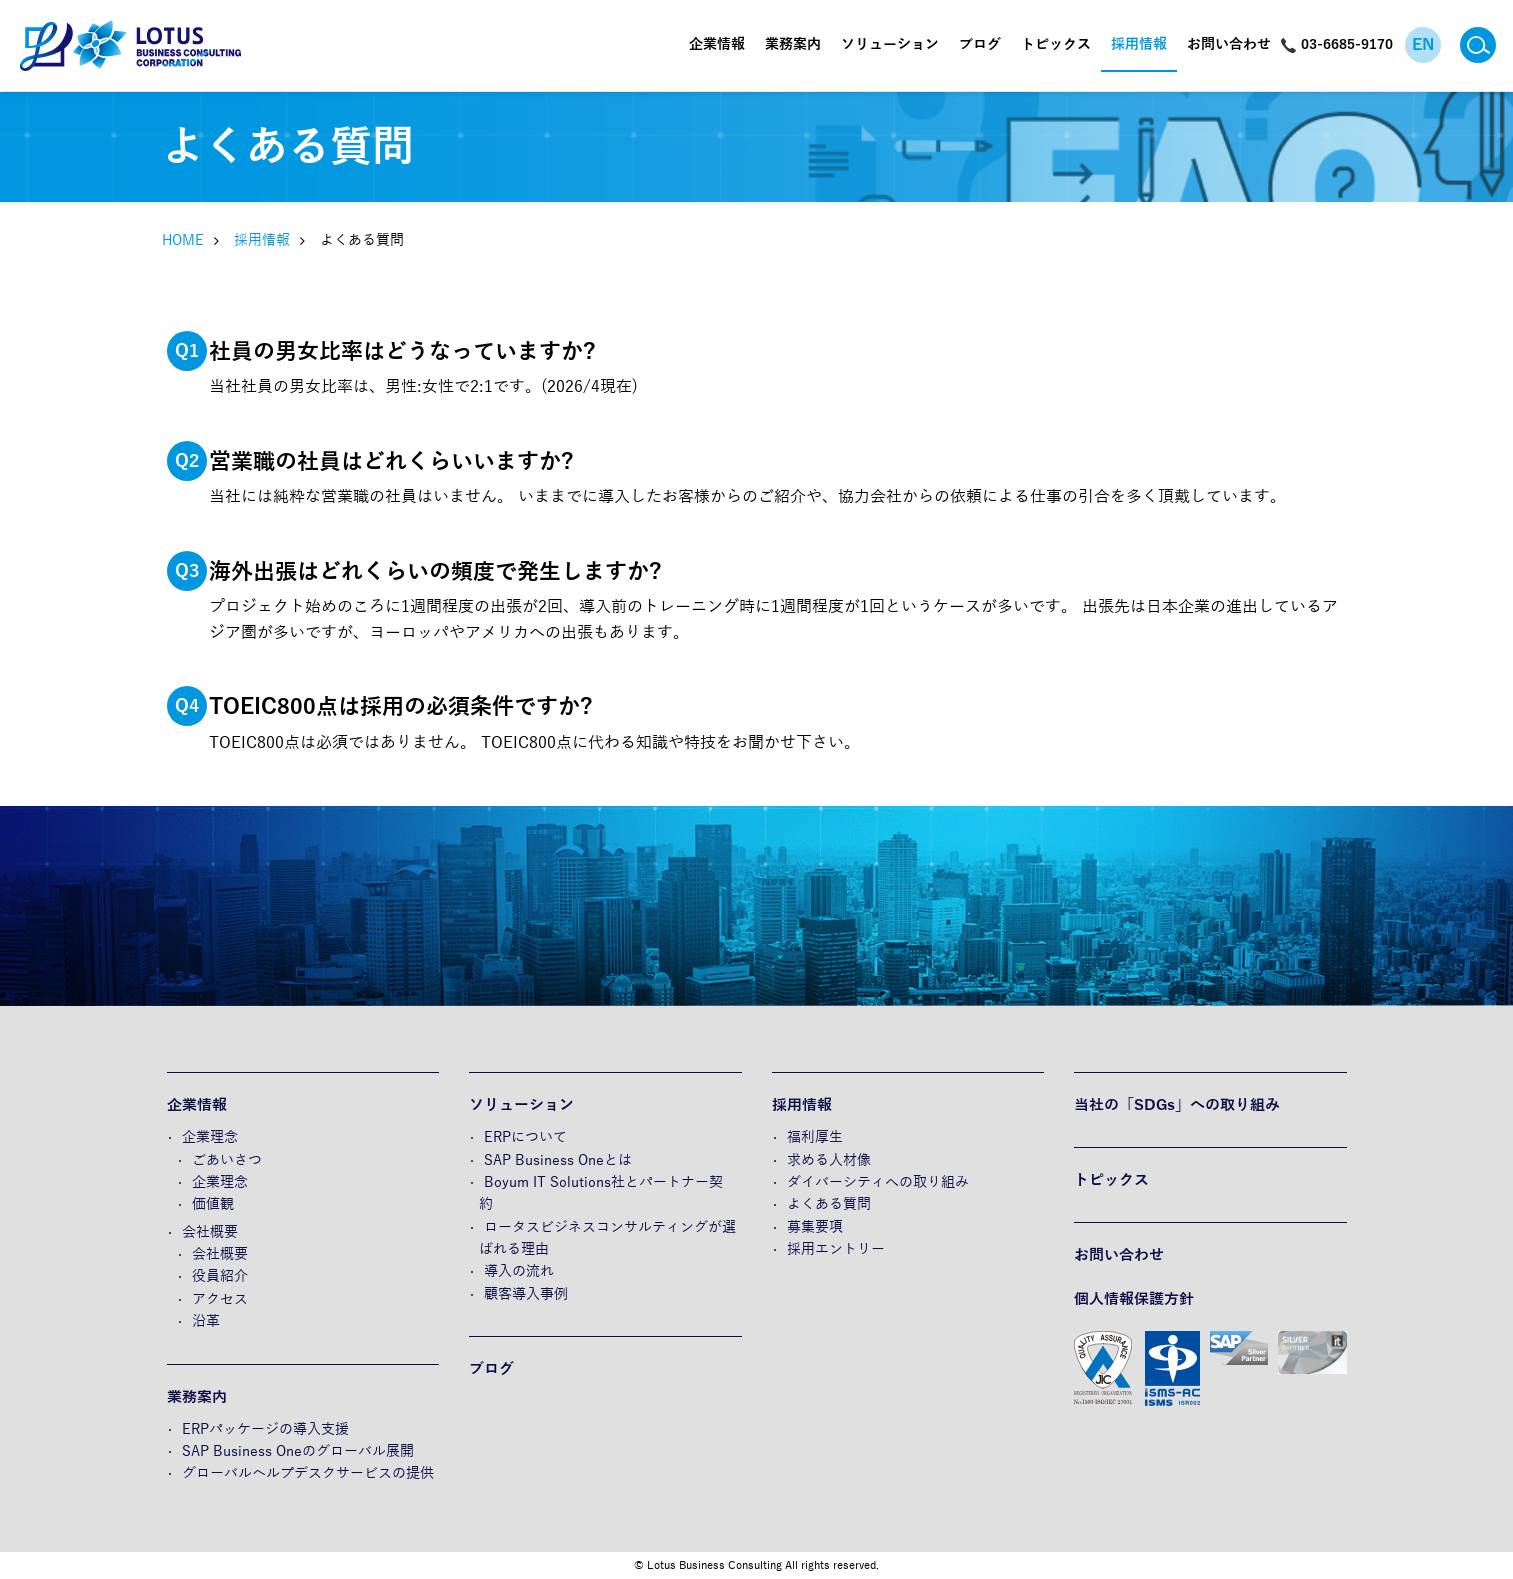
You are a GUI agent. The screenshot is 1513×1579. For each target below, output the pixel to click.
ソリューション (890, 44)
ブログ (980, 44)
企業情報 (717, 44)
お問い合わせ (1229, 44)
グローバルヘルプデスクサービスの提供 (308, 1473)
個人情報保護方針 (1134, 1299)
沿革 (206, 1321)
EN (1423, 45)
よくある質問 (829, 1204)
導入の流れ (519, 1271)
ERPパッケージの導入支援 (265, 1429)
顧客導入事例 (526, 1294)
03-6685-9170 (1347, 44)
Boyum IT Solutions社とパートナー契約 (601, 1193)
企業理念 (210, 1137)
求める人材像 (829, 1160)
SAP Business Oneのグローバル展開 (298, 1451)
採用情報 (1139, 44)
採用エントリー (836, 1249)
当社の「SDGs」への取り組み (1177, 1105)
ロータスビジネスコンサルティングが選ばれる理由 (607, 1238)
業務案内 (793, 44)
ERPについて (525, 1137)
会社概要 (210, 1232)
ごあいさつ (227, 1160)
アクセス (220, 1299)
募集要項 (815, 1227)
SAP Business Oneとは (558, 1160)
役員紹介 (220, 1276)
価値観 (213, 1204)
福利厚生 (815, 1137)
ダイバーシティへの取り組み (878, 1182)
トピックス (1056, 44)
